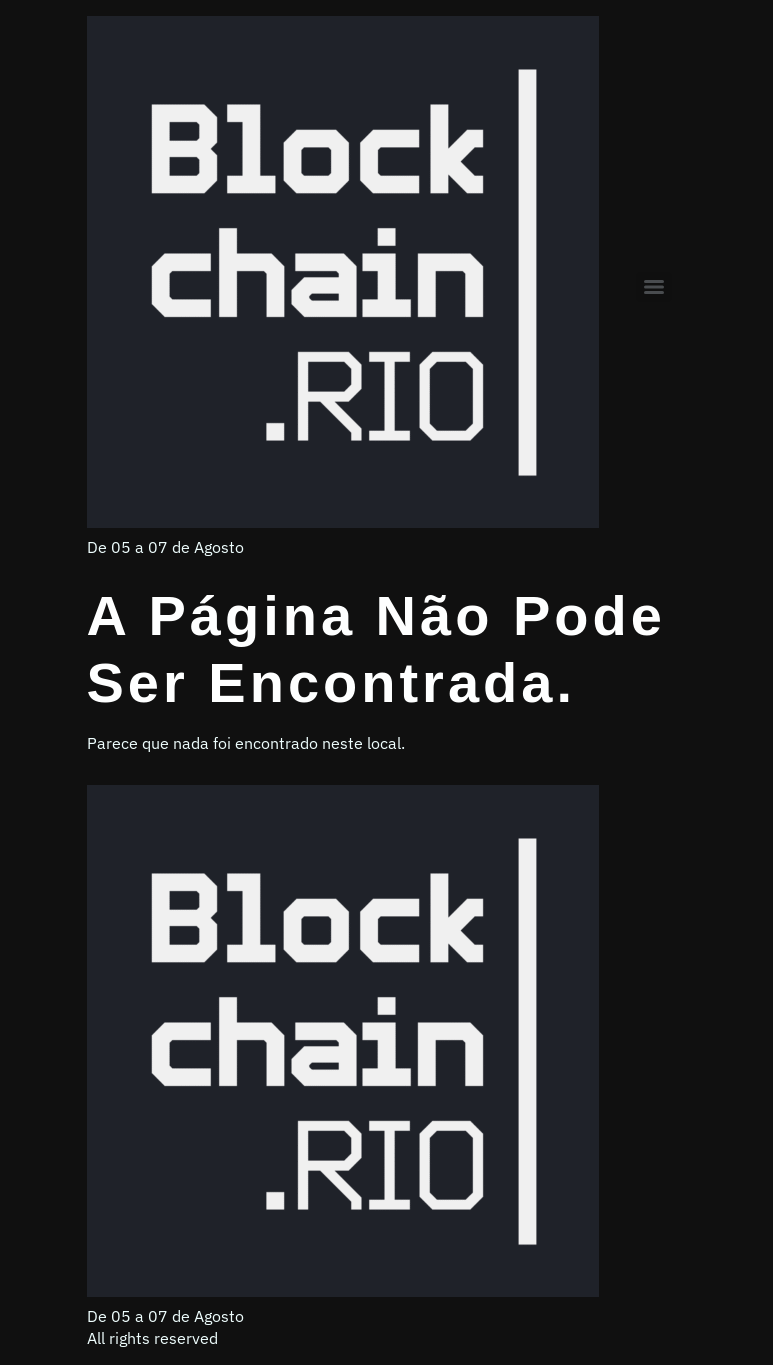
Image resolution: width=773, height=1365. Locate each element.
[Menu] (654, 287)
